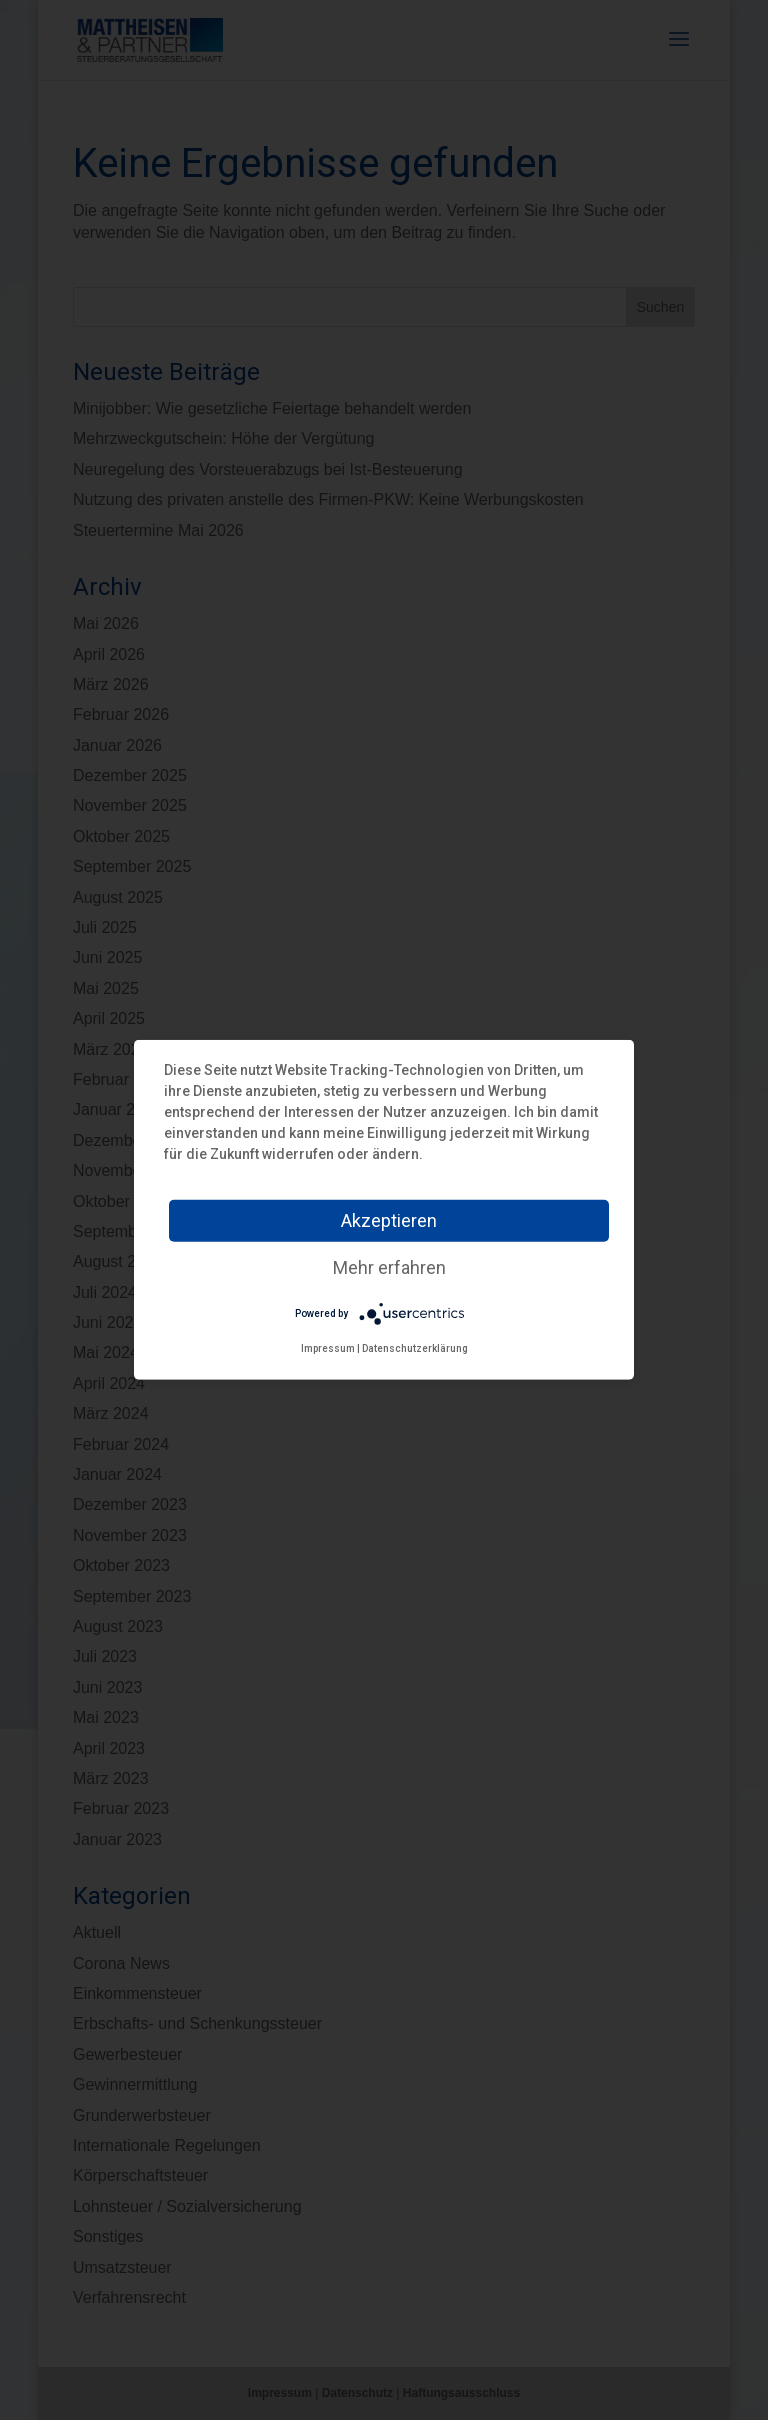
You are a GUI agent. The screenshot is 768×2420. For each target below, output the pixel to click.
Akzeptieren (389, 1220)
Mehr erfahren (389, 1267)
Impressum (328, 1348)
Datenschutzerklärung (415, 1348)
